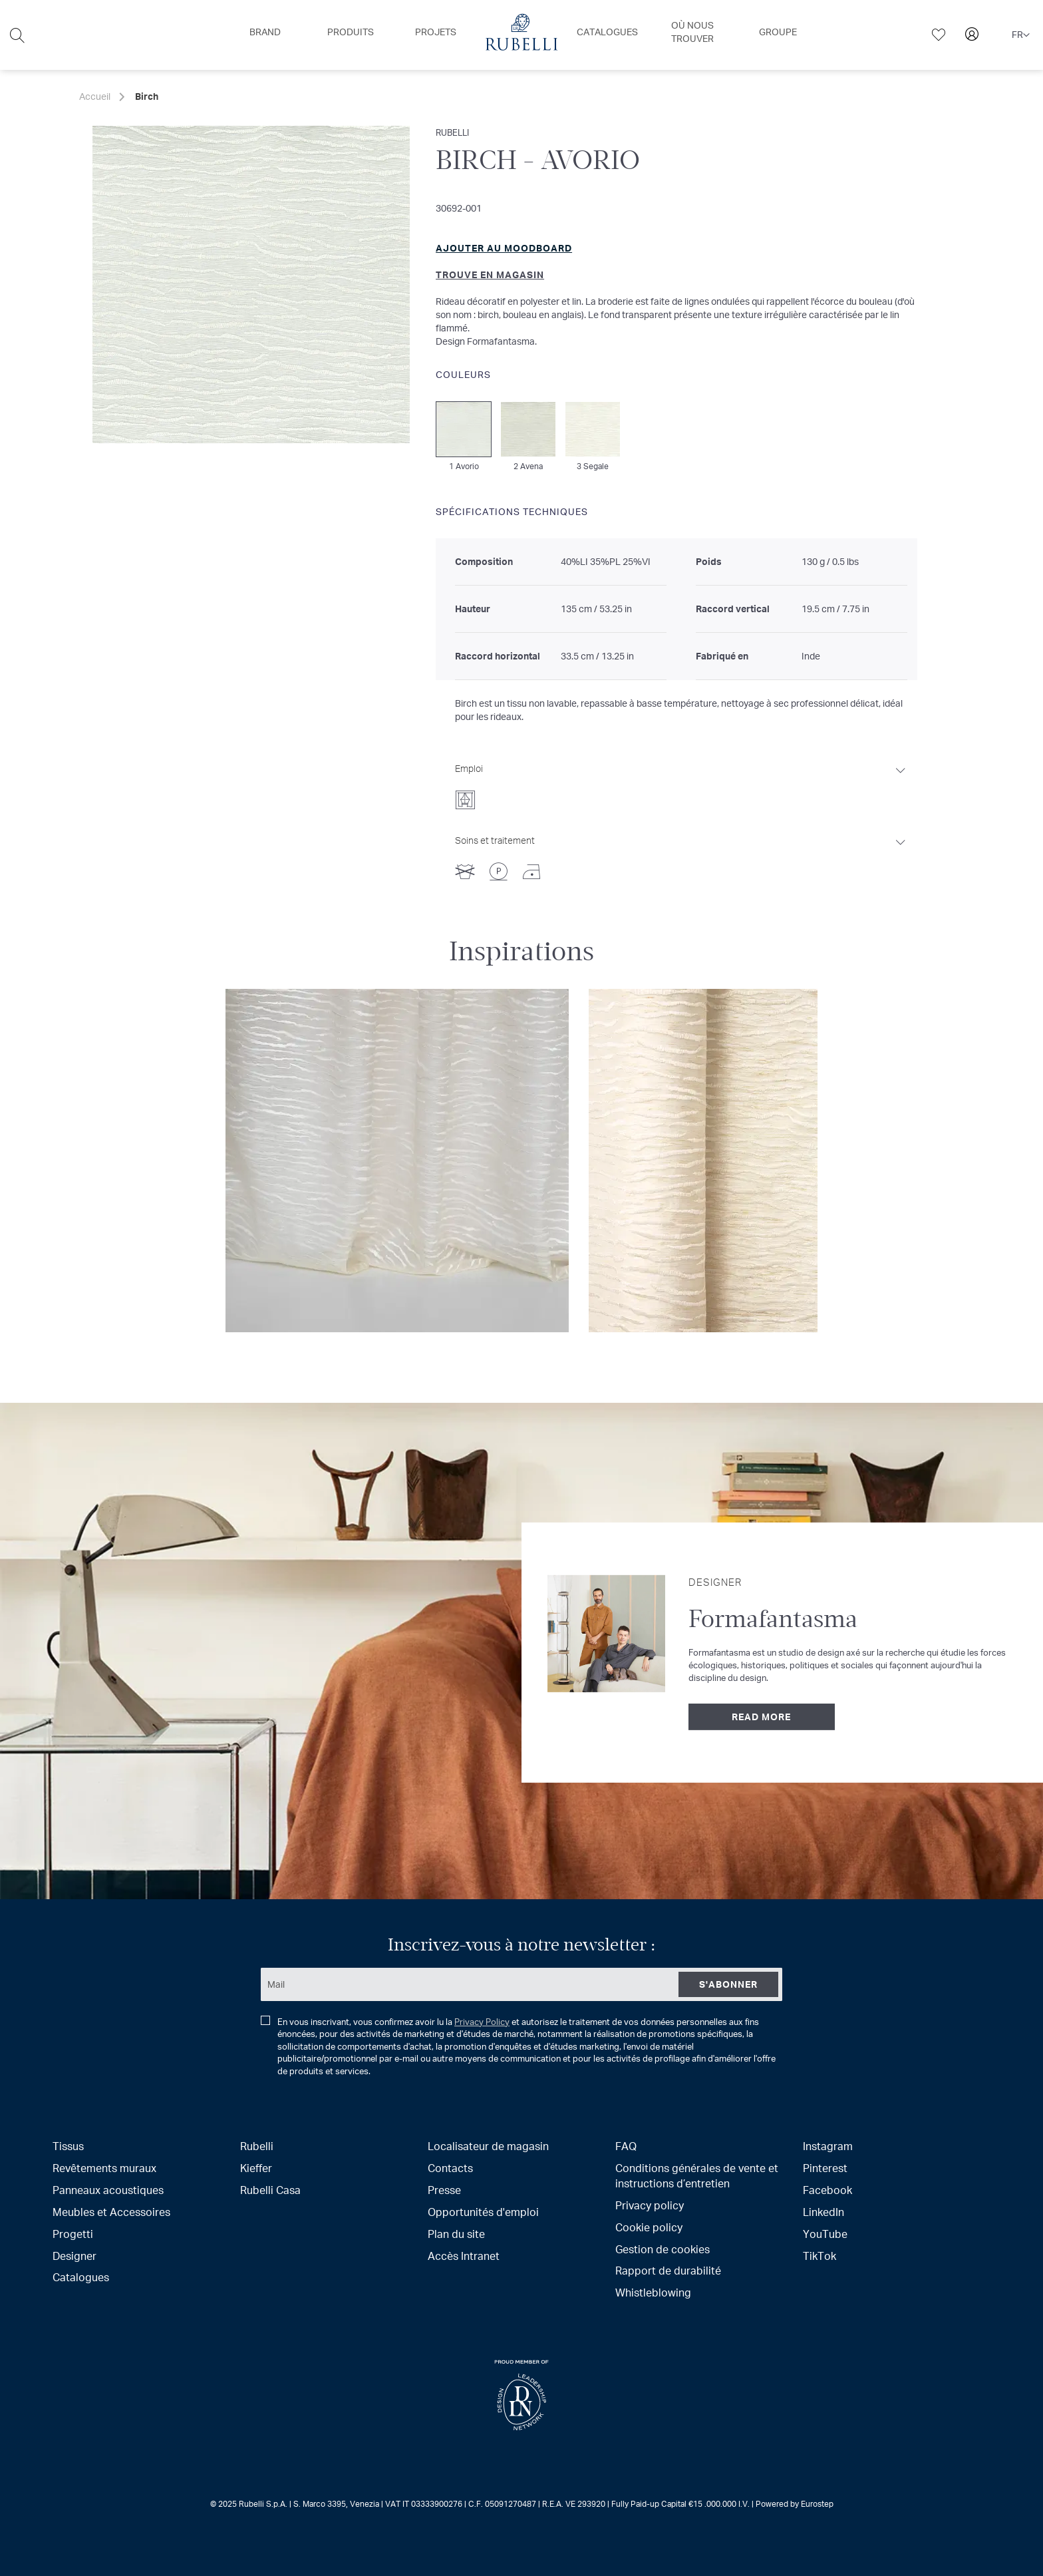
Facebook (827, 2189)
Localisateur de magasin (488, 2145)
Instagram (828, 2145)
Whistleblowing (653, 2292)
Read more (761, 1716)
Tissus (68, 2145)
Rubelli (256, 2145)
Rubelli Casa (270, 2189)
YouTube (825, 2233)
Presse (444, 2189)
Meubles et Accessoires (111, 2211)
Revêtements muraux (104, 2167)
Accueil (94, 96)
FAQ (626, 2145)
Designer (74, 2255)
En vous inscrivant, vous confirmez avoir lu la (518, 2047)
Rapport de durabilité (668, 2270)
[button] (1021, 35)
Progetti (73, 2233)
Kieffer (256, 2167)
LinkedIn (823, 2211)
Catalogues (81, 2277)
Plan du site (456, 2233)
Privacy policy (649, 2205)
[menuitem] (265, 32)
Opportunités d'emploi (483, 2211)
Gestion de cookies (662, 2249)
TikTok (819, 2255)
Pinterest (825, 2167)
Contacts (450, 2167)
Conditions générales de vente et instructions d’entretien (696, 2175)
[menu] (521, 35)
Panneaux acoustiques (108, 2189)
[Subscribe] (728, 1984)
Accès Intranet (464, 2255)
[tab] (681, 783)
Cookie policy (648, 2227)
